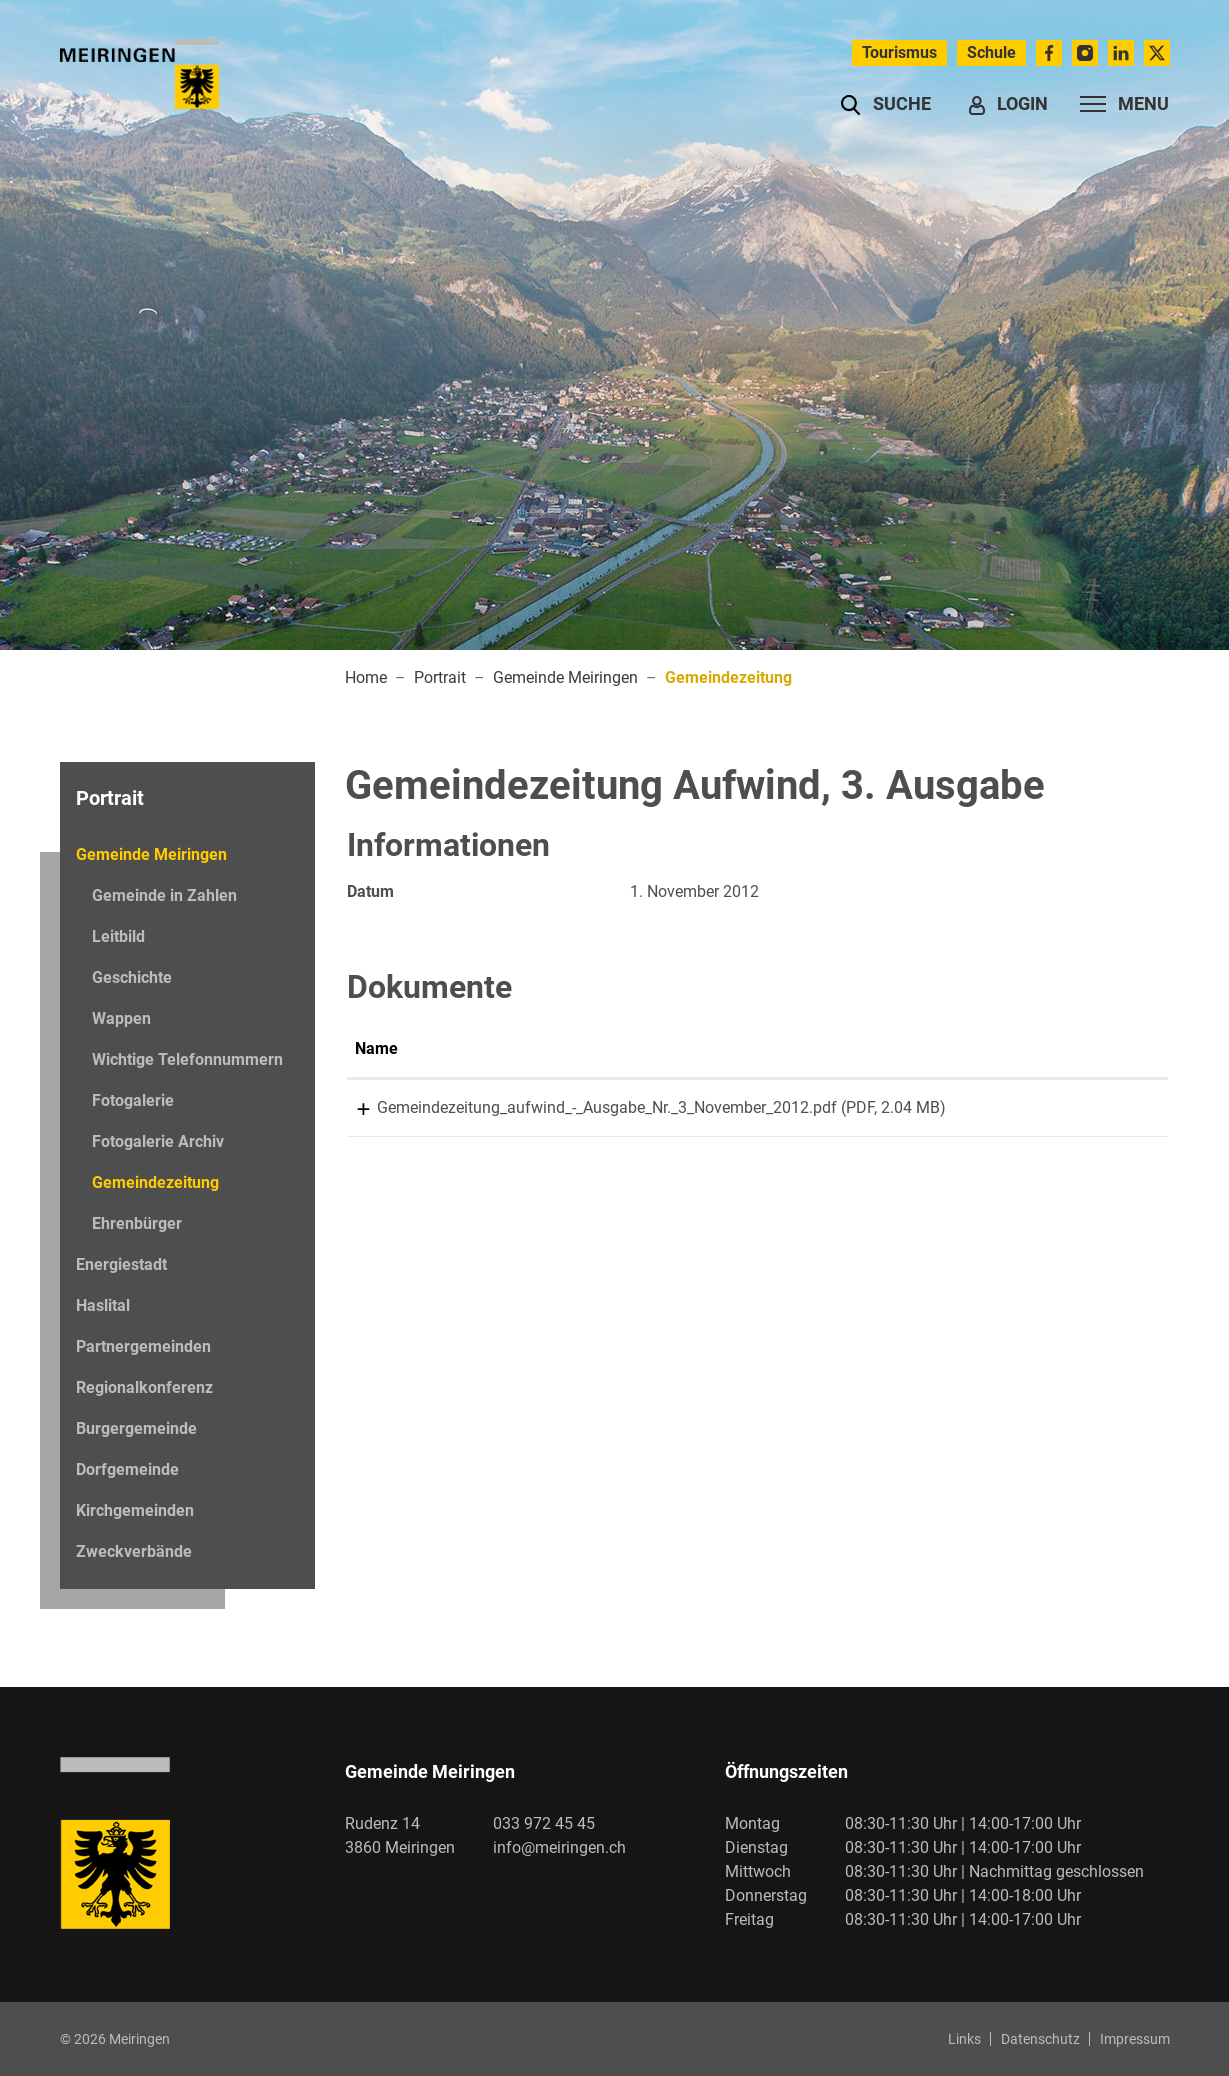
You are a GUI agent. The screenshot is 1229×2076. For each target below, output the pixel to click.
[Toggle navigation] (1118, 104)
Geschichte (132, 977)
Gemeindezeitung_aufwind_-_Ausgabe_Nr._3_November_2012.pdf (585, 1107)
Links (964, 2039)
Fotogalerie (133, 1100)
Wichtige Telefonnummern (187, 1059)
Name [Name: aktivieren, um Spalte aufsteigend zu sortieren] (376, 1048)
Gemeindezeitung (155, 1188)
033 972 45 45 (544, 1823)
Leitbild (118, 936)
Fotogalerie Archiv (158, 1141)
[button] (885, 104)
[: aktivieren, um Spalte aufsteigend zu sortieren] (1109, 1050)
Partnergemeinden (143, 1346)
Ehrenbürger (137, 1223)
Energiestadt (121, 1264)
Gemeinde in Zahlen (164, 895)
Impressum (1135, 2039)
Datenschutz (1040, 2039)
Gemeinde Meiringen (151, 854)
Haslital (103, 1305)
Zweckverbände (134, 1551)
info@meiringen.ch (559, 1847)
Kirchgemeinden (135, 1510)
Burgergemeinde (136, 1428)
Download (1109, 1111)
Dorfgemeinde (127, 1469)
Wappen (121, 1018)
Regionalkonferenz (144, 1387)
